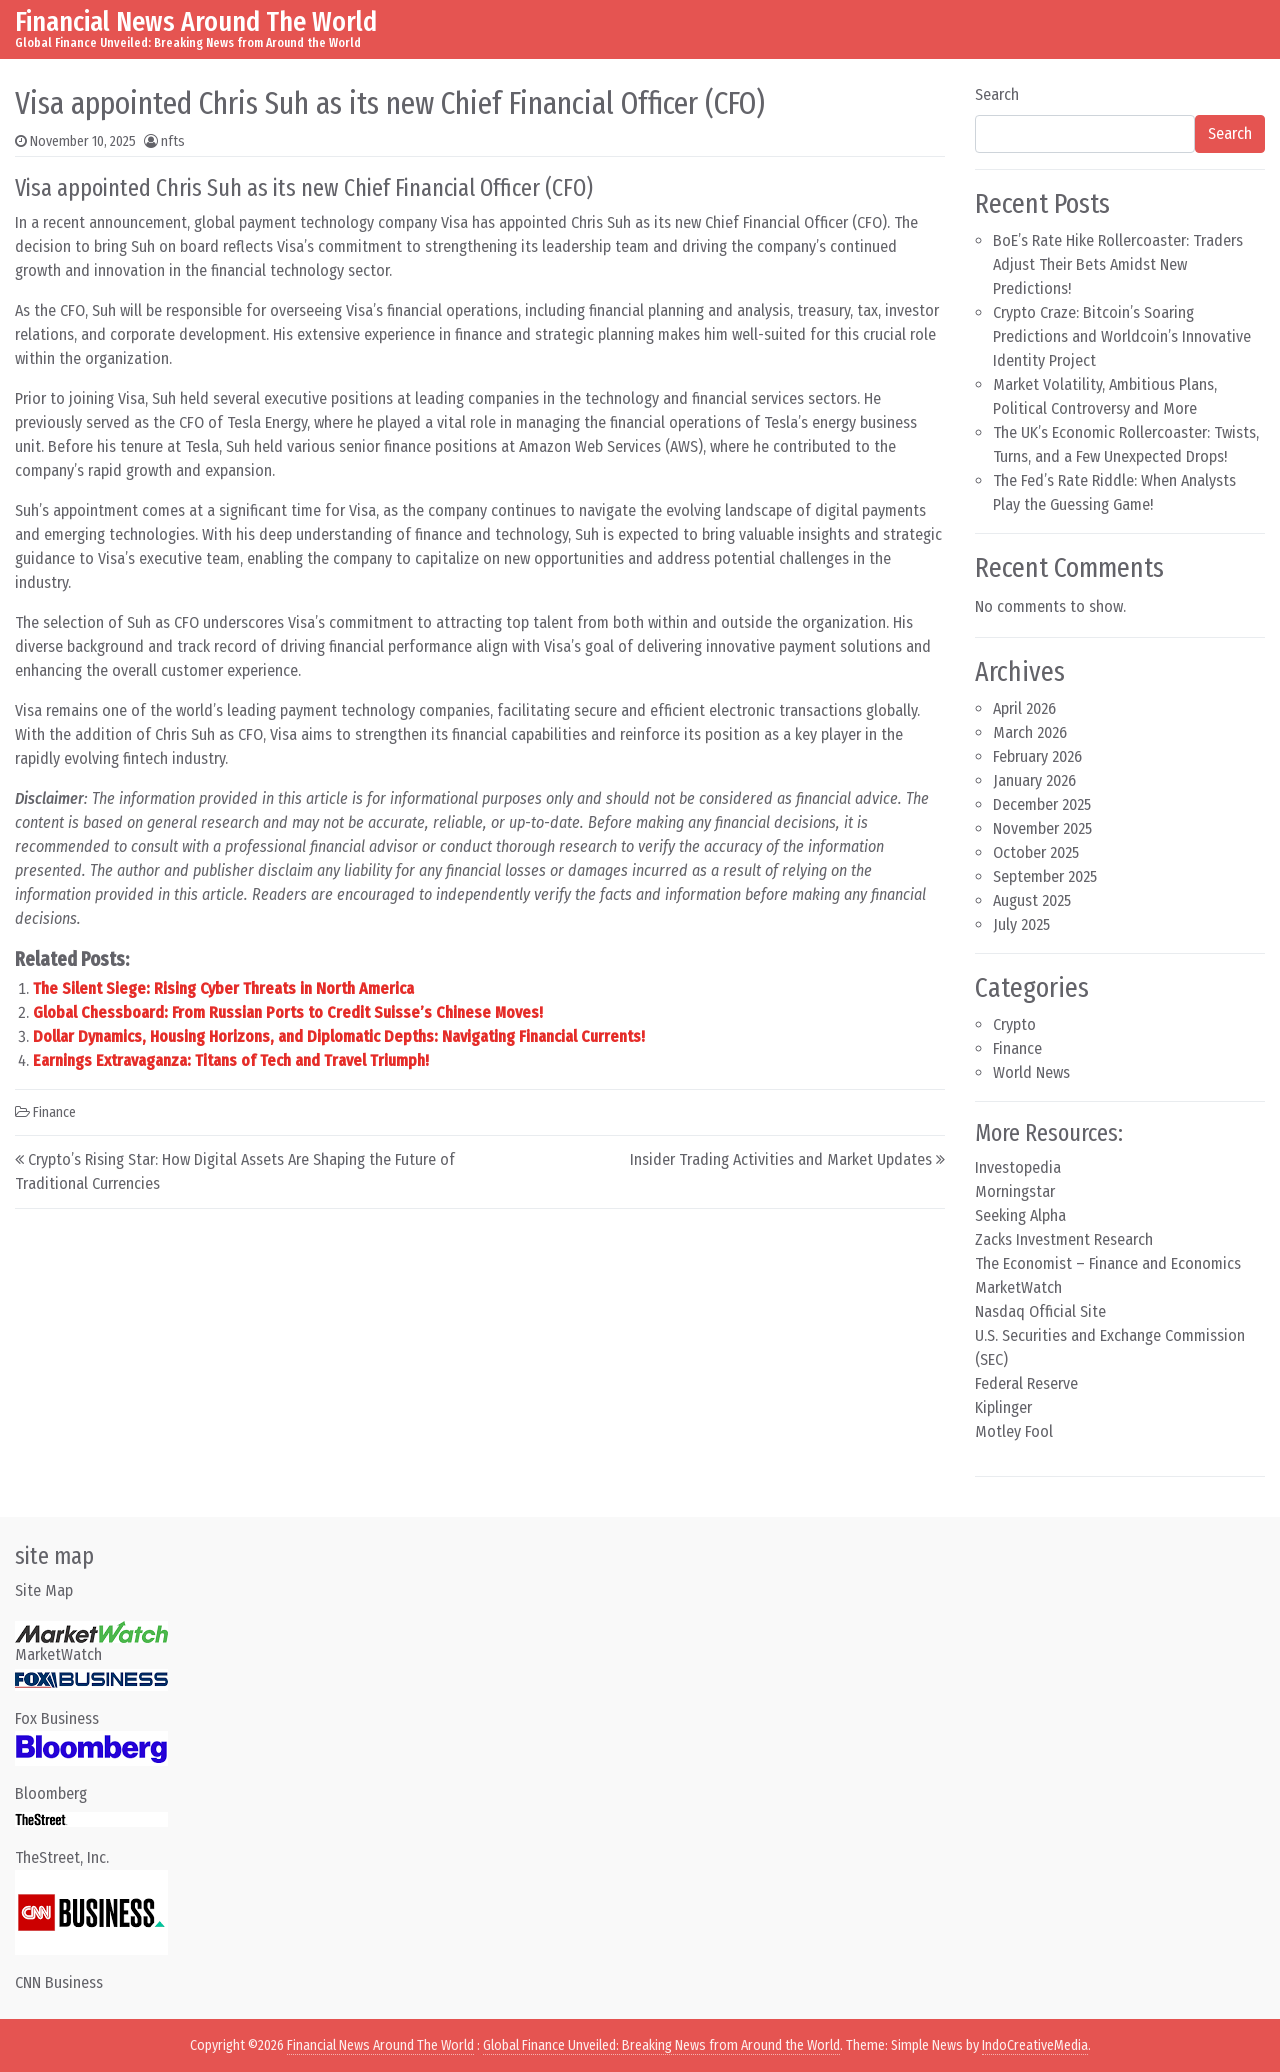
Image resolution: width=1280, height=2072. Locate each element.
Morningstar (1015, 1191)
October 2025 (1036, 852)
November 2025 (1042, 828)
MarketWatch (1018, 1287)
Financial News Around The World (196, 21)
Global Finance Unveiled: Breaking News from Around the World (661, 2045)
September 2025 (1045, 876)
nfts (173, 141)
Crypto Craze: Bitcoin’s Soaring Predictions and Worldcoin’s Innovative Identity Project (1122, 336)
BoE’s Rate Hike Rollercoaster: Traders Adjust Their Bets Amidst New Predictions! (1118, 264)
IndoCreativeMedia (1035, 2045)
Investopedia (1018, 1167)
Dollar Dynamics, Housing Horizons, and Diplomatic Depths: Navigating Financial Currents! (339, 1036)
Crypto (1014, 1024)
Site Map (44, 1590)
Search (997, 94)
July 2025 (1021, 924)
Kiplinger (1003, 1407)
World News (1031, 1072)
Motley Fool (1014, 1431)
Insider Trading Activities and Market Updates (781, 1159)
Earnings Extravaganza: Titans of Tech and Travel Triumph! (231, 1060)
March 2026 (1030, 732)
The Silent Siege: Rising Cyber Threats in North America (223, 988)
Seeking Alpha (1020, 1215)
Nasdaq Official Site (1040, 1311)
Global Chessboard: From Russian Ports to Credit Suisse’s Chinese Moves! (288, 1012)
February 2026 (1037, 756)
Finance (54, 1112)
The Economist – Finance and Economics (1108, 1263)
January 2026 (1034, 780)
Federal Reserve (1026, 1383)
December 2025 (1042, 804)
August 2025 (1032, 900)
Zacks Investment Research (1064, 1239)
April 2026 (1024, 708)
